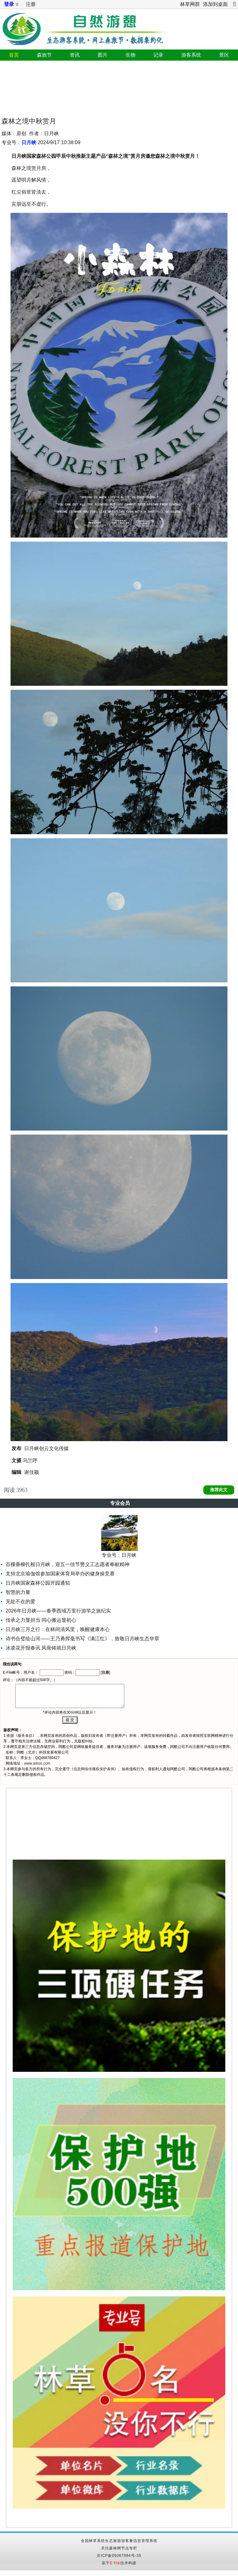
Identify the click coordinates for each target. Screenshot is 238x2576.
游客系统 (191, 55)
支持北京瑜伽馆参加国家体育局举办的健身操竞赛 (60, 1573)
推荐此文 (218, 1490)
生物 (130, 55)
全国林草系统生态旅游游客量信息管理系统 (119, 2541)
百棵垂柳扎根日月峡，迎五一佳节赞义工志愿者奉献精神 (68, 1564)
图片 (103, 55)
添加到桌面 (215, 4)
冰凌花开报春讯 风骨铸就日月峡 (41, 1648)
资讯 (75, 55)
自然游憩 (83, 27)
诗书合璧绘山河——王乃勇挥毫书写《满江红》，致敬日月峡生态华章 (82, 1638)
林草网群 (190, 4)
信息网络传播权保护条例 (93, 1769)
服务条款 (25, 1735)
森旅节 (44, 55)
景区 (224, 55)
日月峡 (28, 142)
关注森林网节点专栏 (119, 2548)
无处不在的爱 (20, 1601)
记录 (158, 55)
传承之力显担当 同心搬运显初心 (41, 1620)
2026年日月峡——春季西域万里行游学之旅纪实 (58, 1610)
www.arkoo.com (37, 1763)
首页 (14, 55)
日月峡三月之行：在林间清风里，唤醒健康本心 (58, 1629)
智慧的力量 (18, 1592)
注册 (31, 4)
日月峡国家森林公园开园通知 (38, 1583)
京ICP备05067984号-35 (119, 2555)
